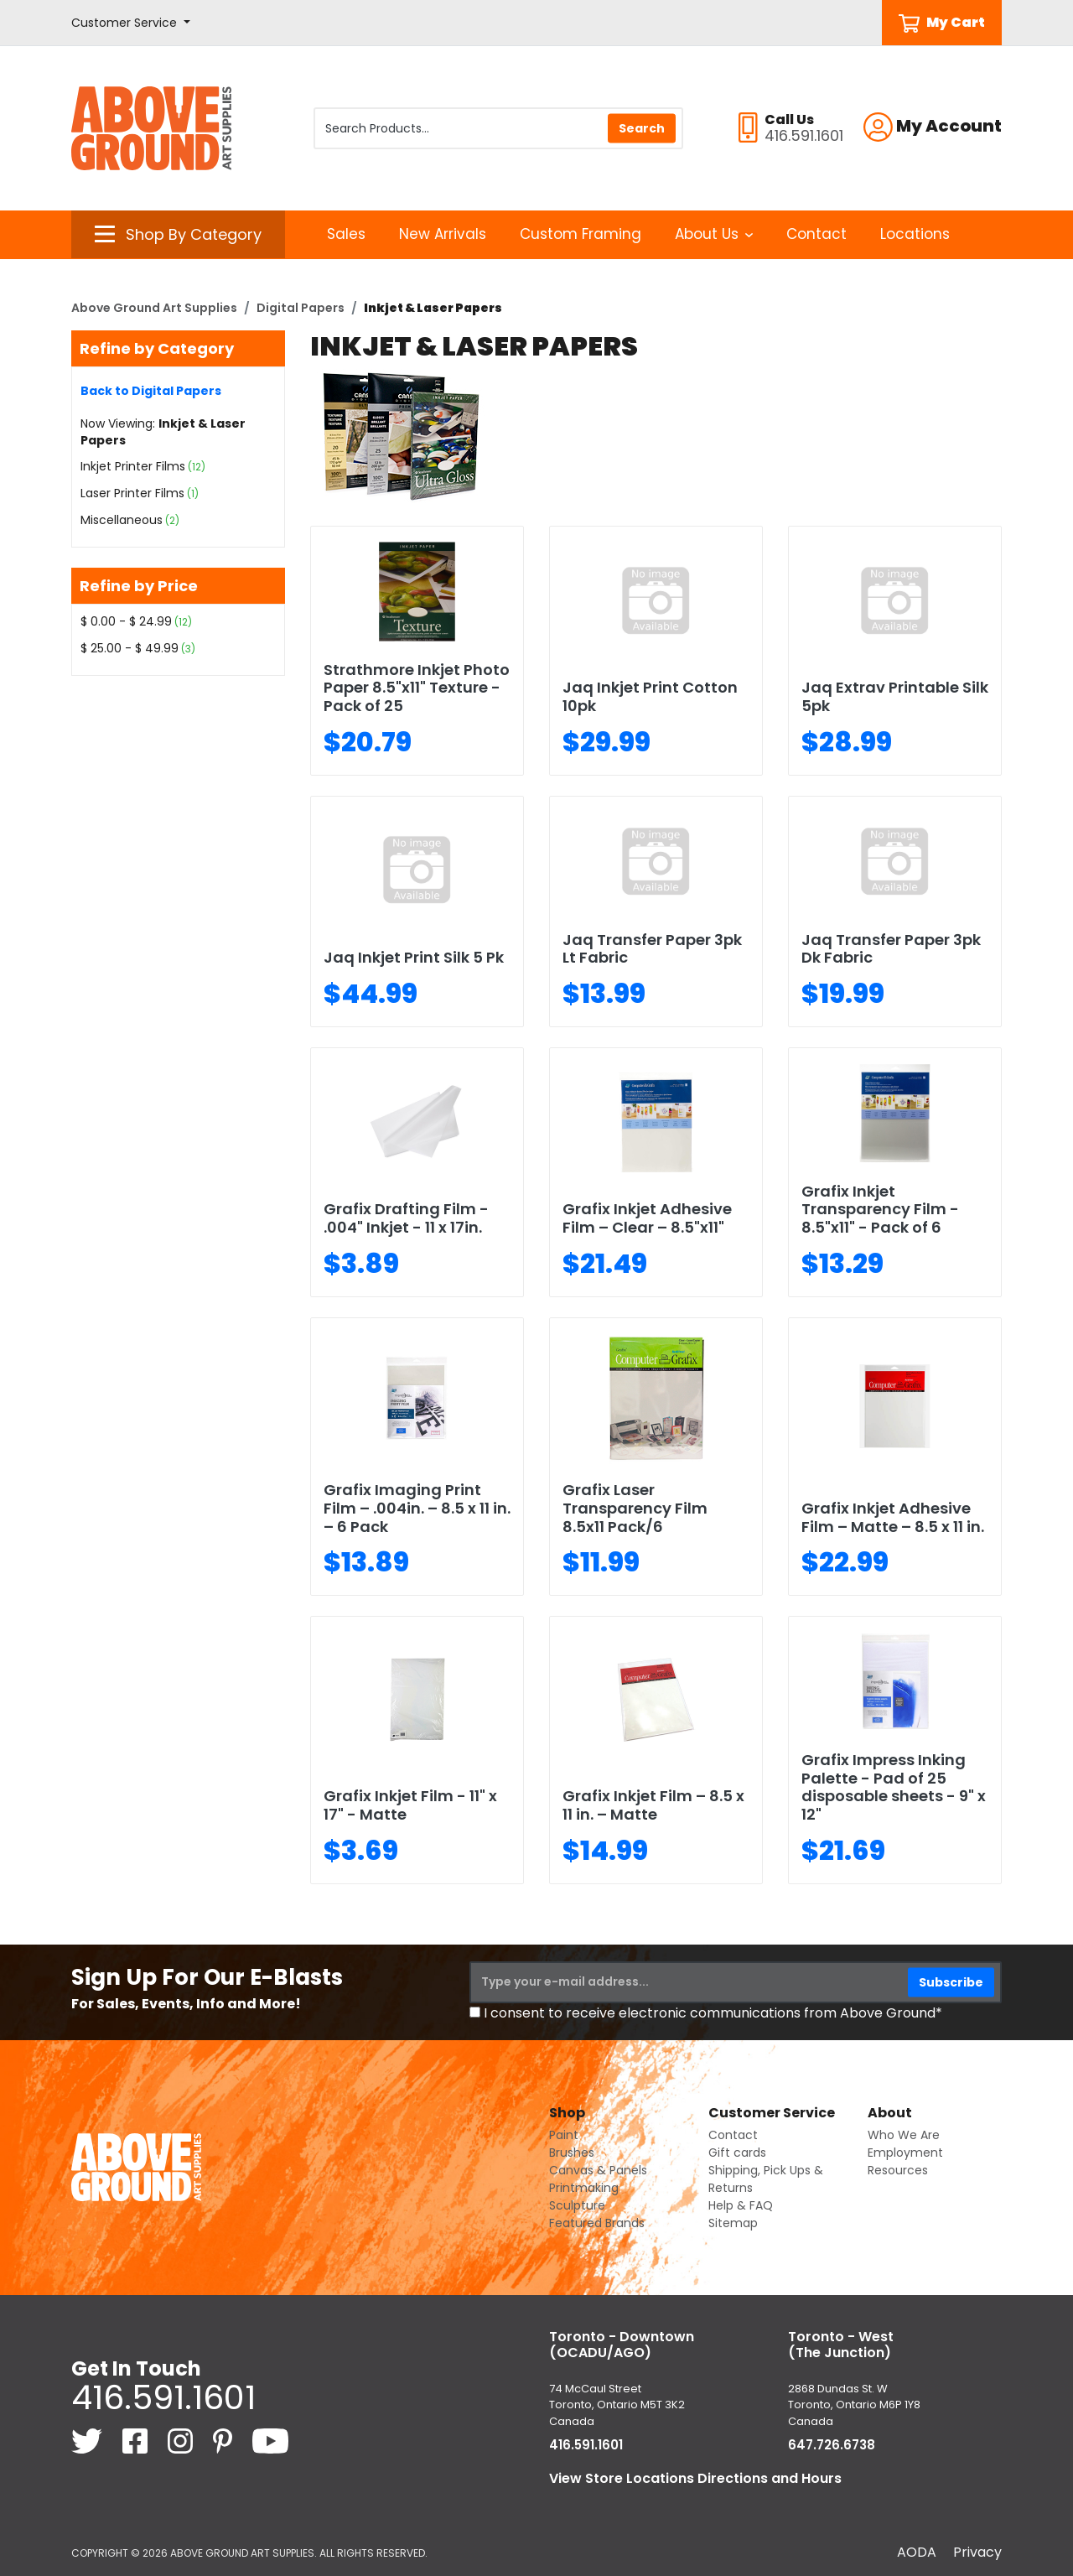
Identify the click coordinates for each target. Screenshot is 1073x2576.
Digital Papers (301, 307)
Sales (346, 234)
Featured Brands (597, 2223)
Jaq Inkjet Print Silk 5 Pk (414, 957)
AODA (916, 2552)
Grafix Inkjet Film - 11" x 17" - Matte (410, 1805)
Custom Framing (580, 234)
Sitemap (733, 2223)
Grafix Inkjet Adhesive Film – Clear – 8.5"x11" (647, 1218)
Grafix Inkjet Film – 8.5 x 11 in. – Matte (653, 1805)
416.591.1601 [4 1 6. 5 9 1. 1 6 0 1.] (163, 2397)
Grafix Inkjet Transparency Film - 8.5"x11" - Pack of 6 (880, 1209)
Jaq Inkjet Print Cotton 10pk (650, 696)
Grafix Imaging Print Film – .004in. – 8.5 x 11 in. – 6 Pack (417, 1507)
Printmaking (584, 2187)
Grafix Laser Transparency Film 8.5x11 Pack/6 (635, 1507)
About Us (714, 234)
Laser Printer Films (132, 493)
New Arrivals (442, 234)
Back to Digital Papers (150, 390)
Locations (915, 234)
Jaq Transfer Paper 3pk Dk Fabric (891, 949)
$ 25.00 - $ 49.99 (129, 648)
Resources (898, 2170)
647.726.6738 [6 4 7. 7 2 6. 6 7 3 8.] (831, 2445)
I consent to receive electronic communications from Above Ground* (713, 2013)
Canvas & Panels (598, 2170)
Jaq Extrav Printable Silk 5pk (894, 696)
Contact (816, 234)
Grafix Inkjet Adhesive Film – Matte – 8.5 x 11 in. (892, 1517)
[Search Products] (498, 128)
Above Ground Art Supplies (154, 307)
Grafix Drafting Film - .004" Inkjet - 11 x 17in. (406, 1218)
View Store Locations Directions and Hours (695, 2478)
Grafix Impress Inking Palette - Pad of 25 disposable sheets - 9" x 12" (893, 1787)
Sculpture (577, 2205)
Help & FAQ (740, 2205)
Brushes (571, 2152)
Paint (563, 2135)
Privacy (977, 2552)
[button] (130, 23)
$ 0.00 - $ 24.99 (126, 621)
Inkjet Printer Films (132, 466)
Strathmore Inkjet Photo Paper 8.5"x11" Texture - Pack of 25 (417, 687)
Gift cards (737, 2152)
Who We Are (904, 2135)
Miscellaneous (121, 520)
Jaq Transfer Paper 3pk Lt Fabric (652, 949)
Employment (905, 2152)
